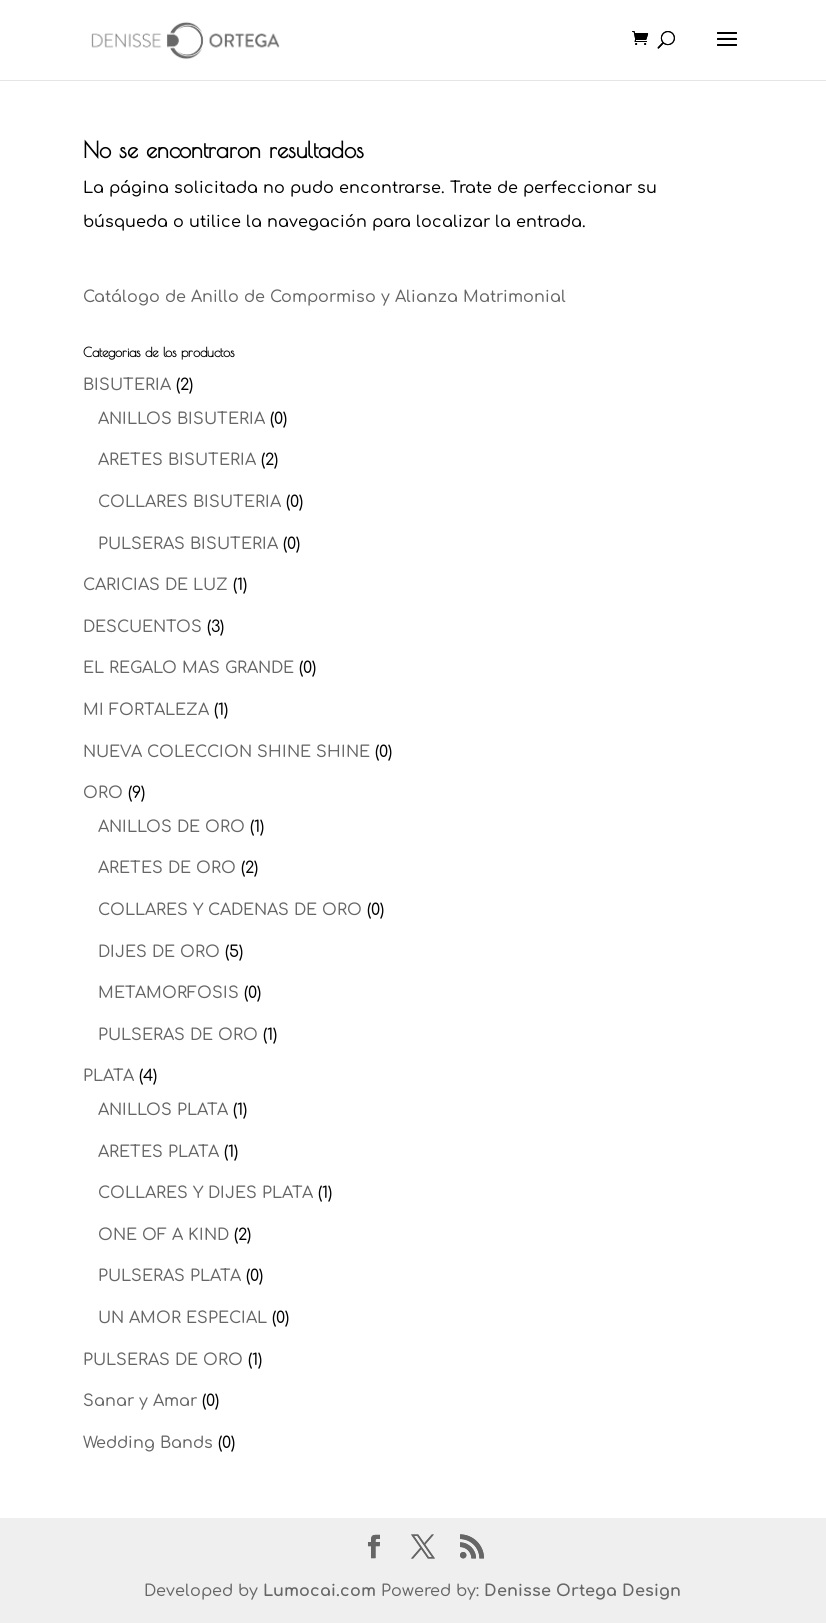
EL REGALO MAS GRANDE (188, 668)
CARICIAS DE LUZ (155, 585)
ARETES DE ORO (167, 868)
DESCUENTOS (142, 627)
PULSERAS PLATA (169, 1276)
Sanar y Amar (140, 1401)
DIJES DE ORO (159, 952)
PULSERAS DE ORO (178, 1035)
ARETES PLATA (158, 1152)
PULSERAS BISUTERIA (188, 544)
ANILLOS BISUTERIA (181, 419)
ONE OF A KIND (163, 1235)
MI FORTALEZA (146, 710)
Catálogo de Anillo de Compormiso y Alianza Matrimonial (324, 297)
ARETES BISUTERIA (177, 460)
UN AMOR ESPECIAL (182, 1318)
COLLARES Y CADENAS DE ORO (230, 910)
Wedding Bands (148, 1443)
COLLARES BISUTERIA (189, 502)
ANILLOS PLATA (163, 1110)
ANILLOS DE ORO (171, 827)
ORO (103, 793)
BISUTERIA (127, 385)
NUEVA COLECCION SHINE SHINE (226, 752)
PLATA (108, 1076)
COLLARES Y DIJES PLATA (205, 1193)
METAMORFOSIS (168, 993)
